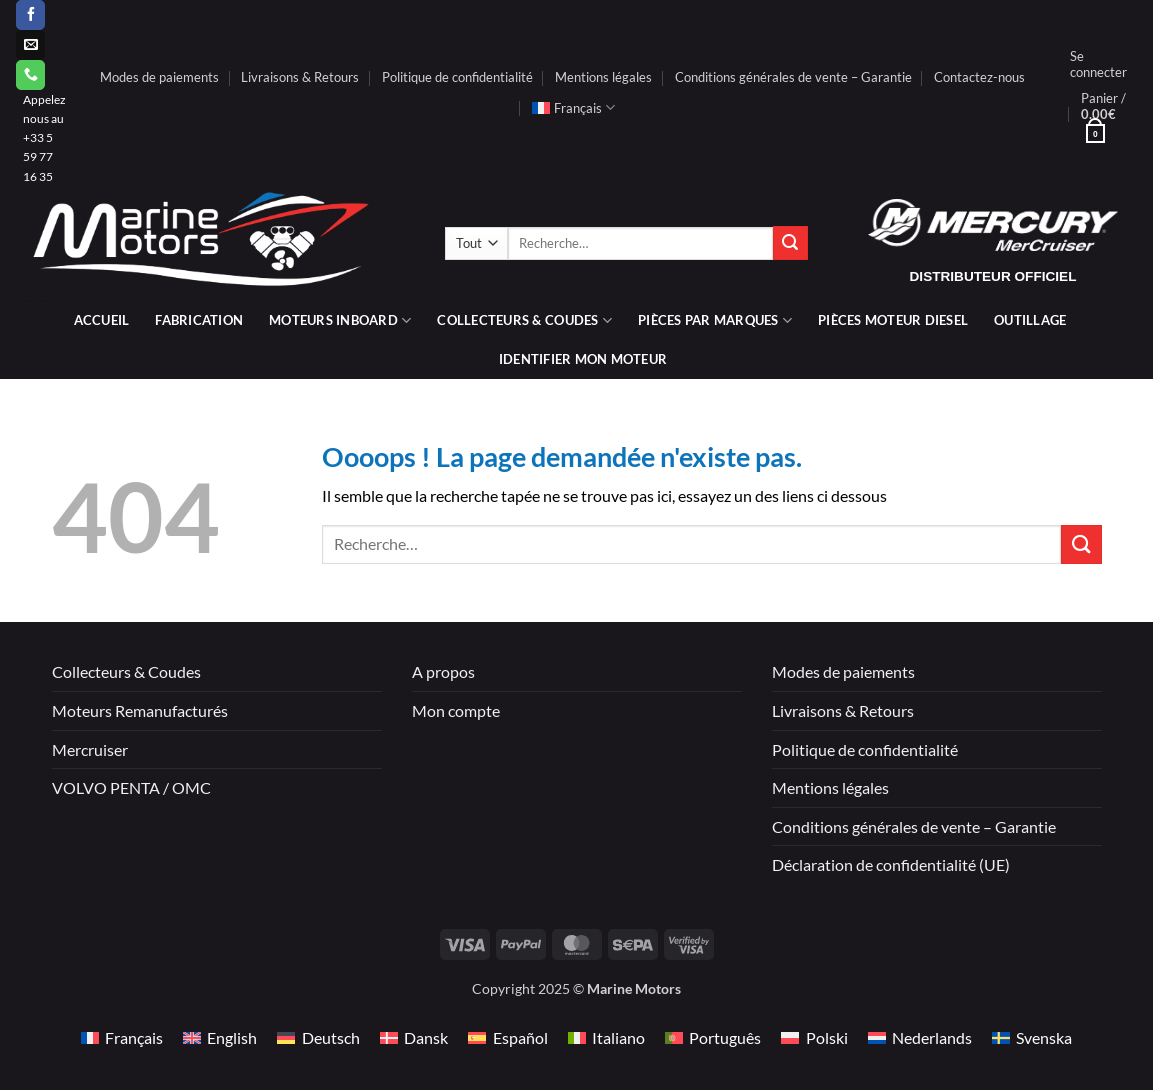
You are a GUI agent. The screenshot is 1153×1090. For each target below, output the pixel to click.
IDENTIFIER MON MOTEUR (583, 359)
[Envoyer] (790, 243)
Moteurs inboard (340, 320)
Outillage (1030, 320)
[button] (1098, 64)
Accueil (102, 320)
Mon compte (456, 710)
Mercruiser (90, 749)
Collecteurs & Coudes (126, 671)
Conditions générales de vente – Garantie (793, 77)
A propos (443, 671)
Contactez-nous (979, 77)
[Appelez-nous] (30, 75)
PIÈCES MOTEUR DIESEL (893, 320)
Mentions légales (603, 77)
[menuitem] (573, 108)
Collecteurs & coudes (524, 320)
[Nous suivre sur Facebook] (30, 15)
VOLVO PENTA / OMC (131, 787)
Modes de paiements (159, 77)
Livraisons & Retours (300, 77)
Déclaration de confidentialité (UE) (891, 864)
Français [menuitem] (134, 1037)
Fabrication (199, 320)
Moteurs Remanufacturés (140, 710)
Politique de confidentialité (457, 77)
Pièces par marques (715, 320)
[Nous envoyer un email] (30, 45)
